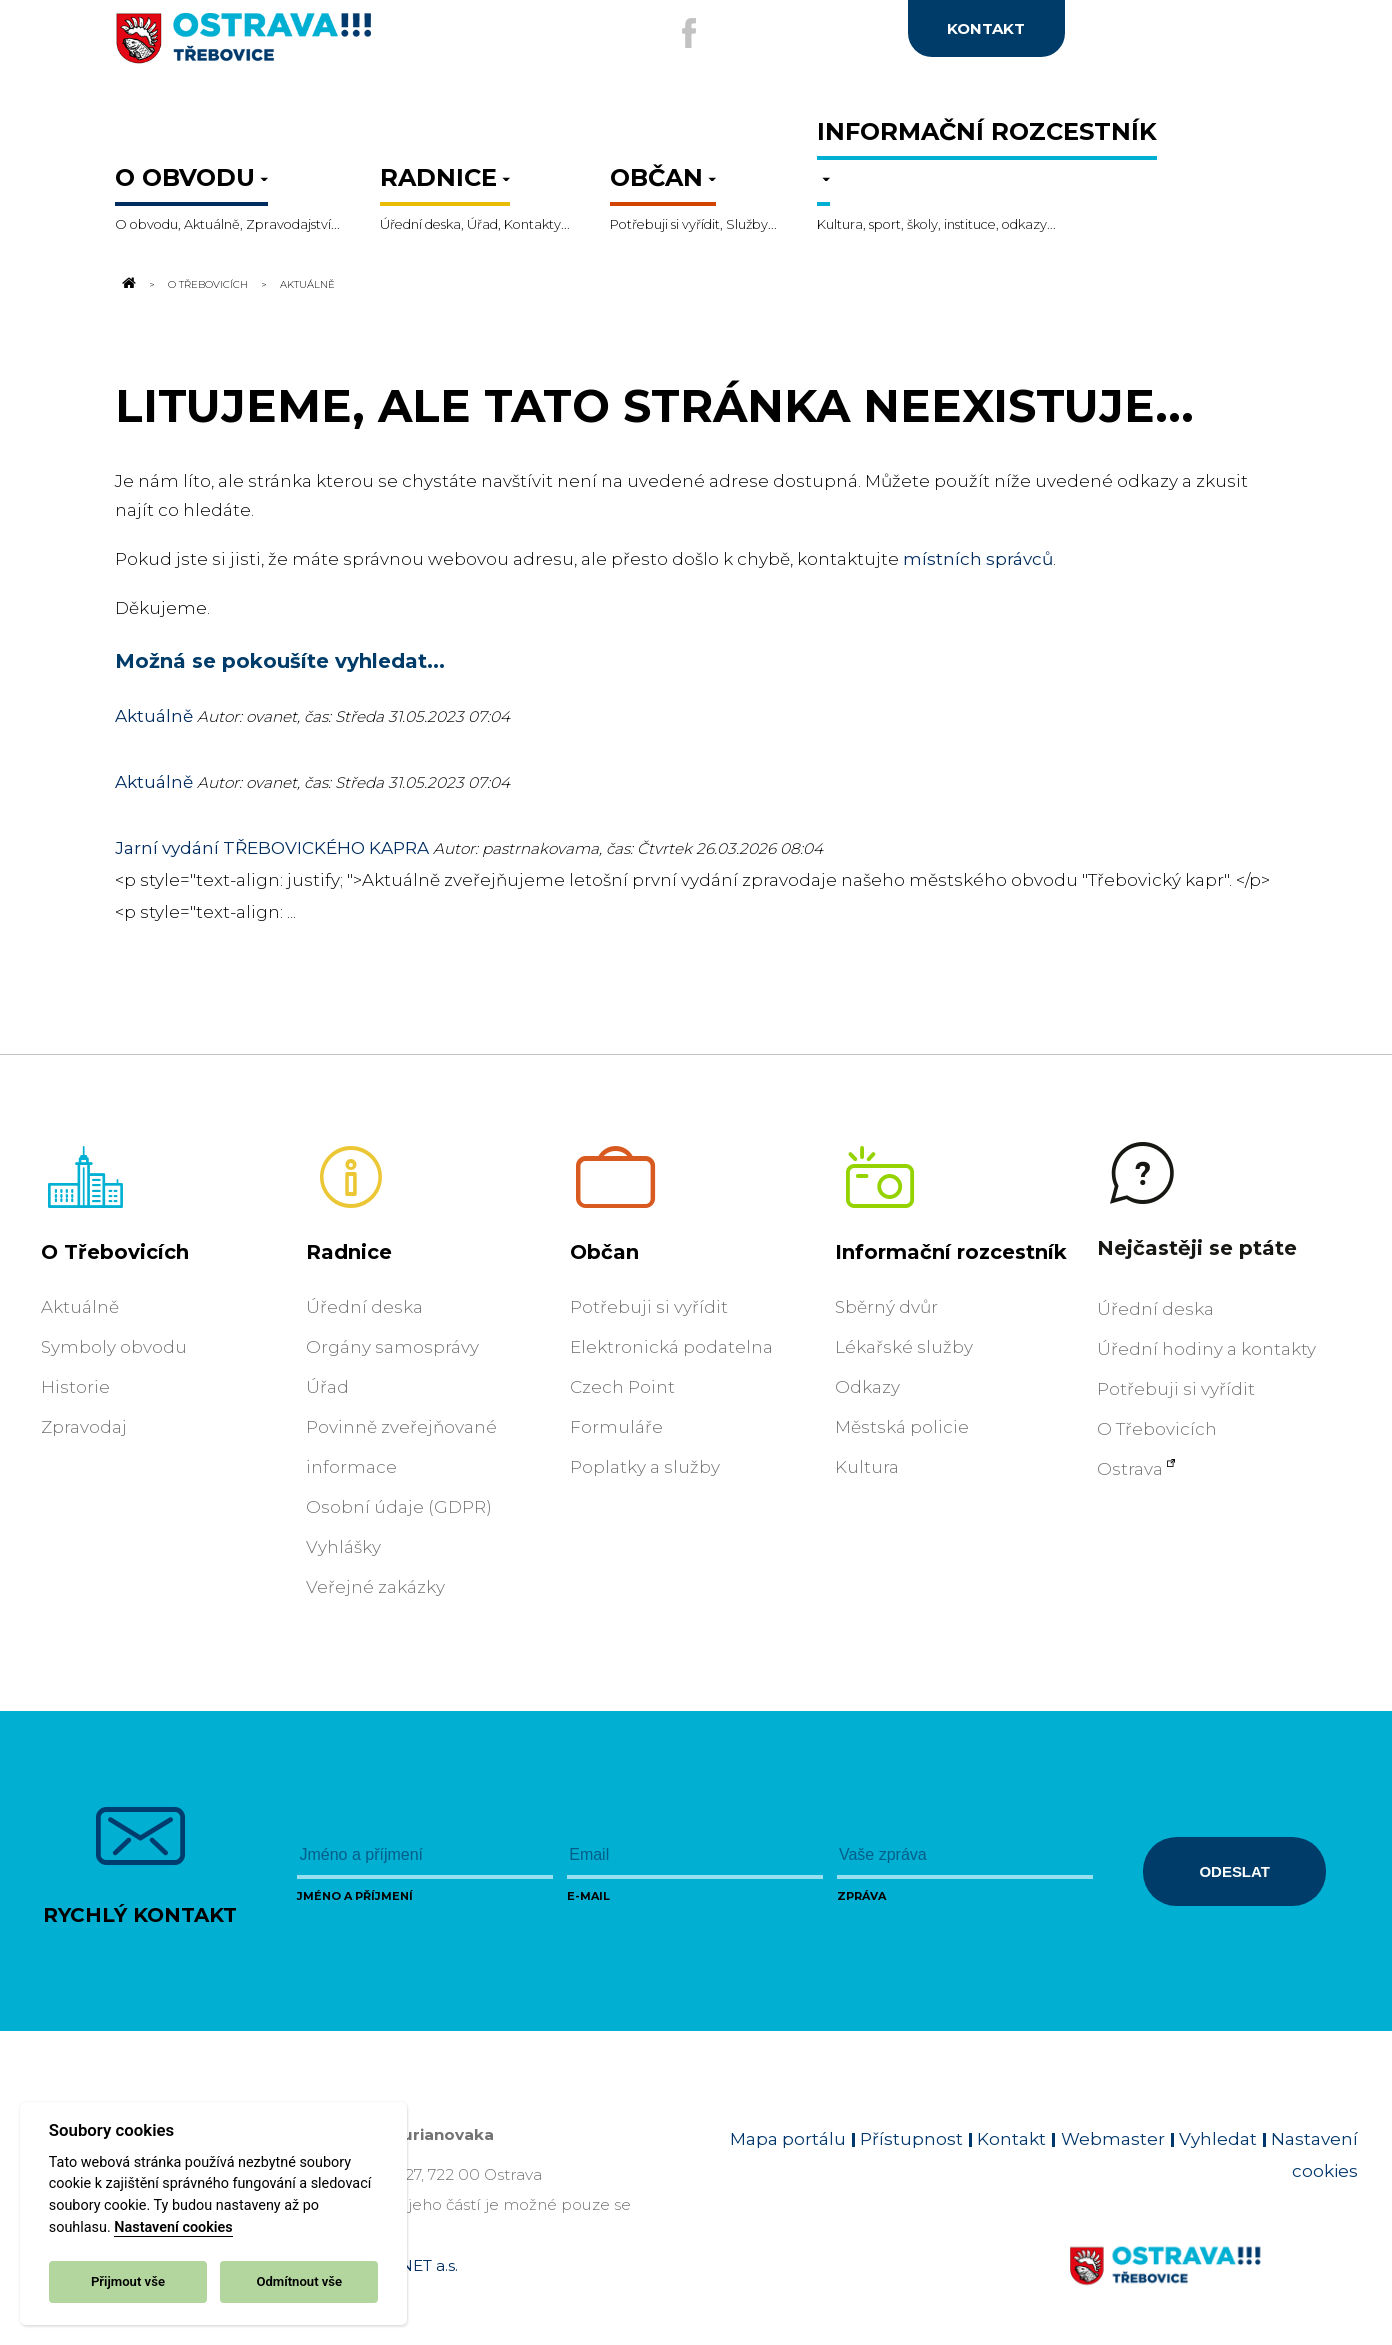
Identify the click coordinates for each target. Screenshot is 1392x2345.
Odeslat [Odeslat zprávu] (1234, 1871)
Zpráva (861, 1896)
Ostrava (1130, 1469)
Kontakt (1011, 2139)
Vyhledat (1218, 2139)
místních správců (978, 559)
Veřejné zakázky (375, 1587)
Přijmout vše (128, 2281)
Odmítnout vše (299, 2281)
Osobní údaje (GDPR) (399, 1507)
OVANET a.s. (412, 2265)
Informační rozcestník (951, 1252)
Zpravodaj (84, 1427)
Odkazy (867, 1387)
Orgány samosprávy (392, 1347)
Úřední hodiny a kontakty (1206, 1349)
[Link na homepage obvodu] (1213, 2289)
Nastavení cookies (173, 2227)
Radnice (349, 1252)
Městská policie (902, 1427)
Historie (75, 1387)
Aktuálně (154, 716)
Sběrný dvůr (886, 1307)
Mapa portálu (788, 2139)
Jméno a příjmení (355, 1896)
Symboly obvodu (114, 1347)
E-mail (588, 1896)
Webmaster (1113, 2139)
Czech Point (622, 1387)
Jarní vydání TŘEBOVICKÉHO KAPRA (274, 848)
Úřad (327, 1387)
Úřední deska (364, 1307)
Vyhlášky (343, 1547)
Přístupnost (911, 2139)
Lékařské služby (904, 1347)
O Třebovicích (208, 284)
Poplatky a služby (645, 1467)
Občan (604, 1252)
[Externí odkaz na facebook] (683, 33)
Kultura (867, 1467)
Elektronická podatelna (671, 1347)
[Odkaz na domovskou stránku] (127, 284)
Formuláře (616, 1427)
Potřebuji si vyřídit (649, 1307)
